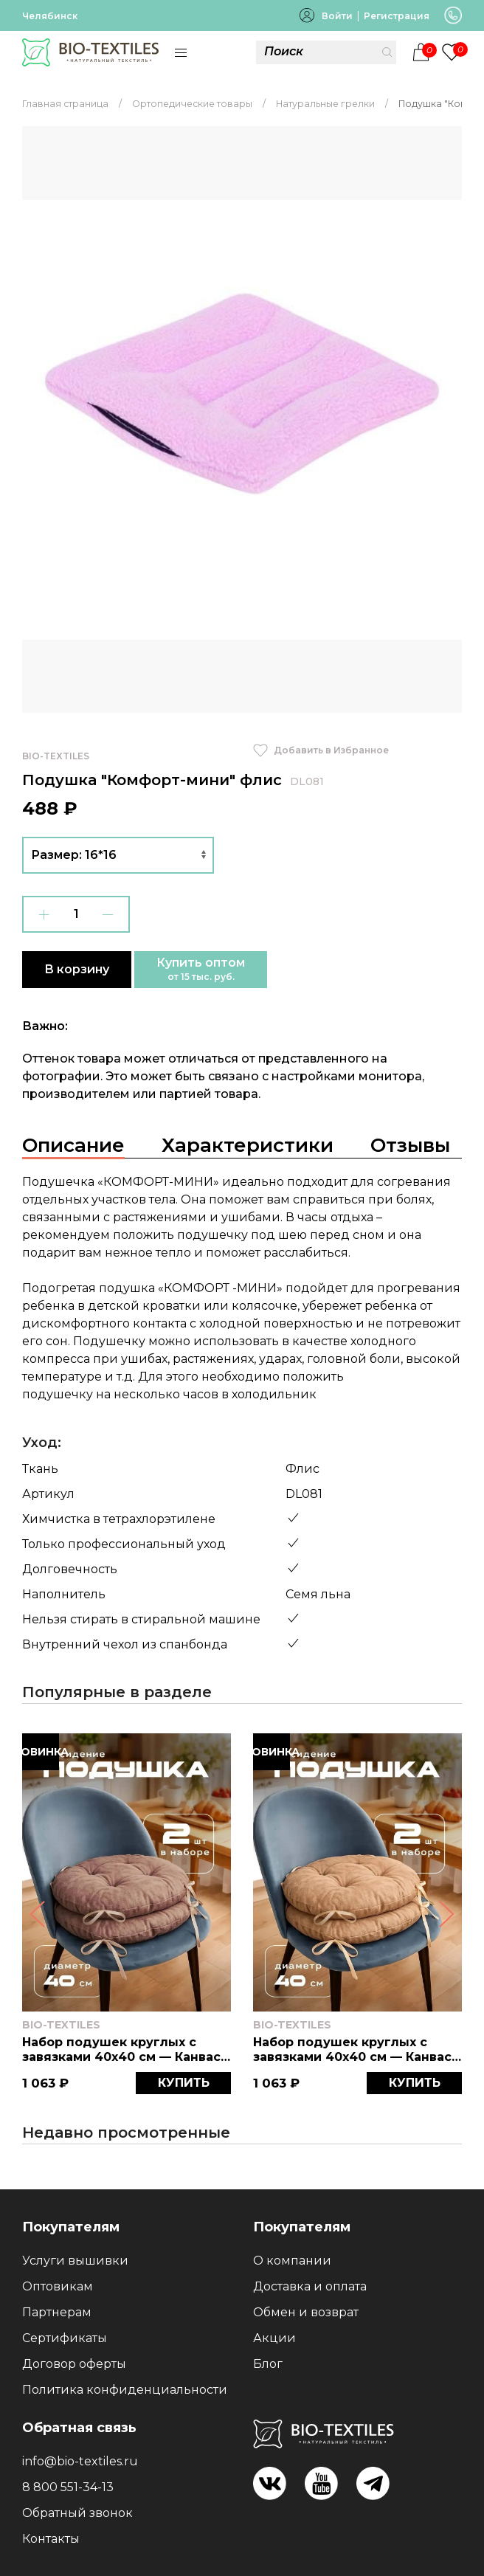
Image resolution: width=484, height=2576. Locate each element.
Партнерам (56, 2312)
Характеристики (247, 1145)
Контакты (51, 2539)
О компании (292, 2261)
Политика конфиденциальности (124, 2390)
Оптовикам (57, 2286)
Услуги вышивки (75, 2261)
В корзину (76, 969)
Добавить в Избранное (321, 750)
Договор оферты (74, 2364)
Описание (73, 1145)
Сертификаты (64, 2338)
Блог (268, 2364)
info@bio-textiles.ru (80, 2461)
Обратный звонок (77, 2513)
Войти (337, 15)
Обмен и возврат (306, 2312)
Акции (274, 2338)
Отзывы (410, 1145)
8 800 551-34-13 (68, 2487)
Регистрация (396, 15)
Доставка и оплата (310, 2286)
